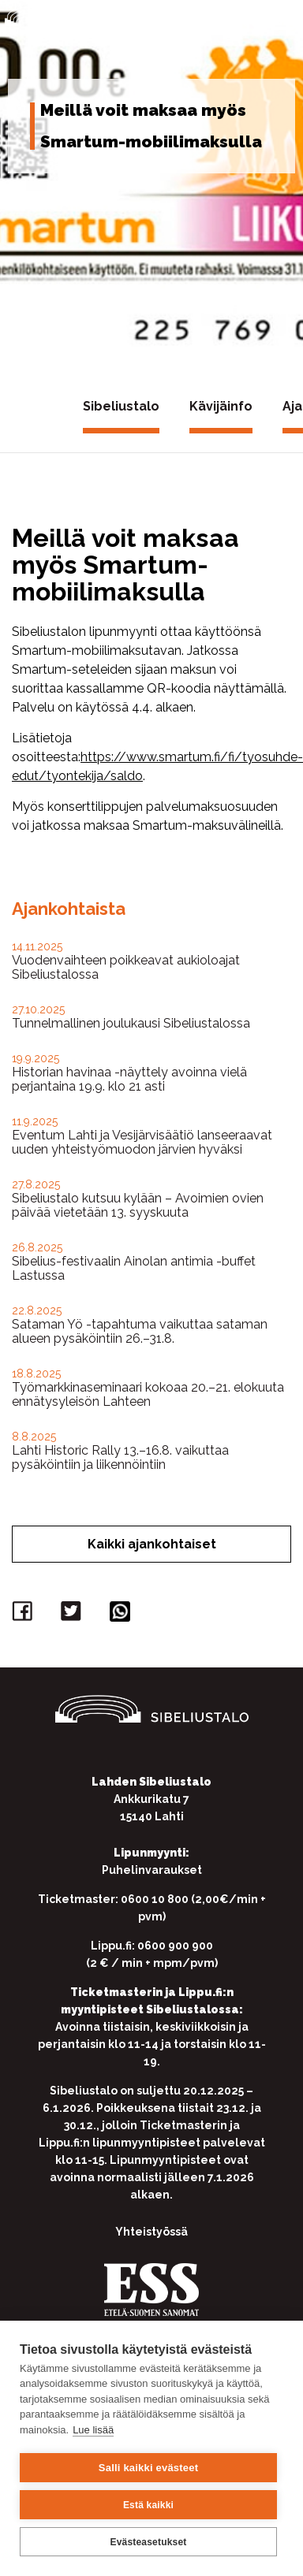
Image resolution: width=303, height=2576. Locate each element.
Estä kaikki (148, 2505)
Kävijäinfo (220, 406)
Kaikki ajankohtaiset (152, 1544)
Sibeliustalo (121, 406)
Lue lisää (93, 2430)
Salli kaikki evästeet (148, 2468)
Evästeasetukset (148, 2542)
